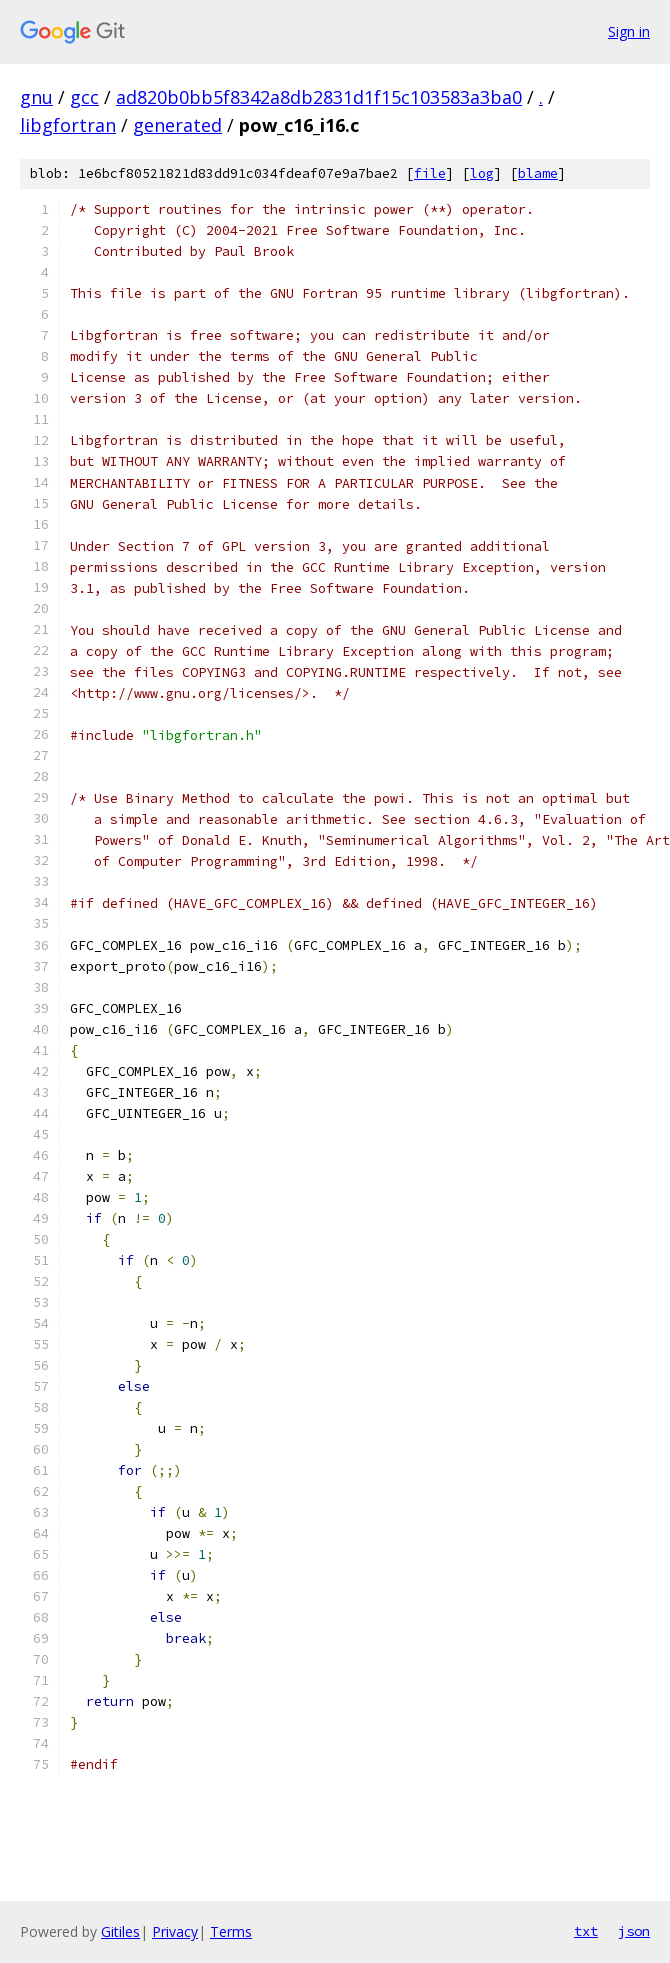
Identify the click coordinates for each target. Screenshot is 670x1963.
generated (177, 125)
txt (586, 1931)
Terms (231, 1931)
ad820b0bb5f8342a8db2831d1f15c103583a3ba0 (319, 97)
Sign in (629, 31)
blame (538, 173)
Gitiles (120, 1931)
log (482, 173)
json (634, 1931)
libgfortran (68, 125)
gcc (84, 97)
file (430, 173)
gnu (36, 97)
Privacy (175, 1931)
